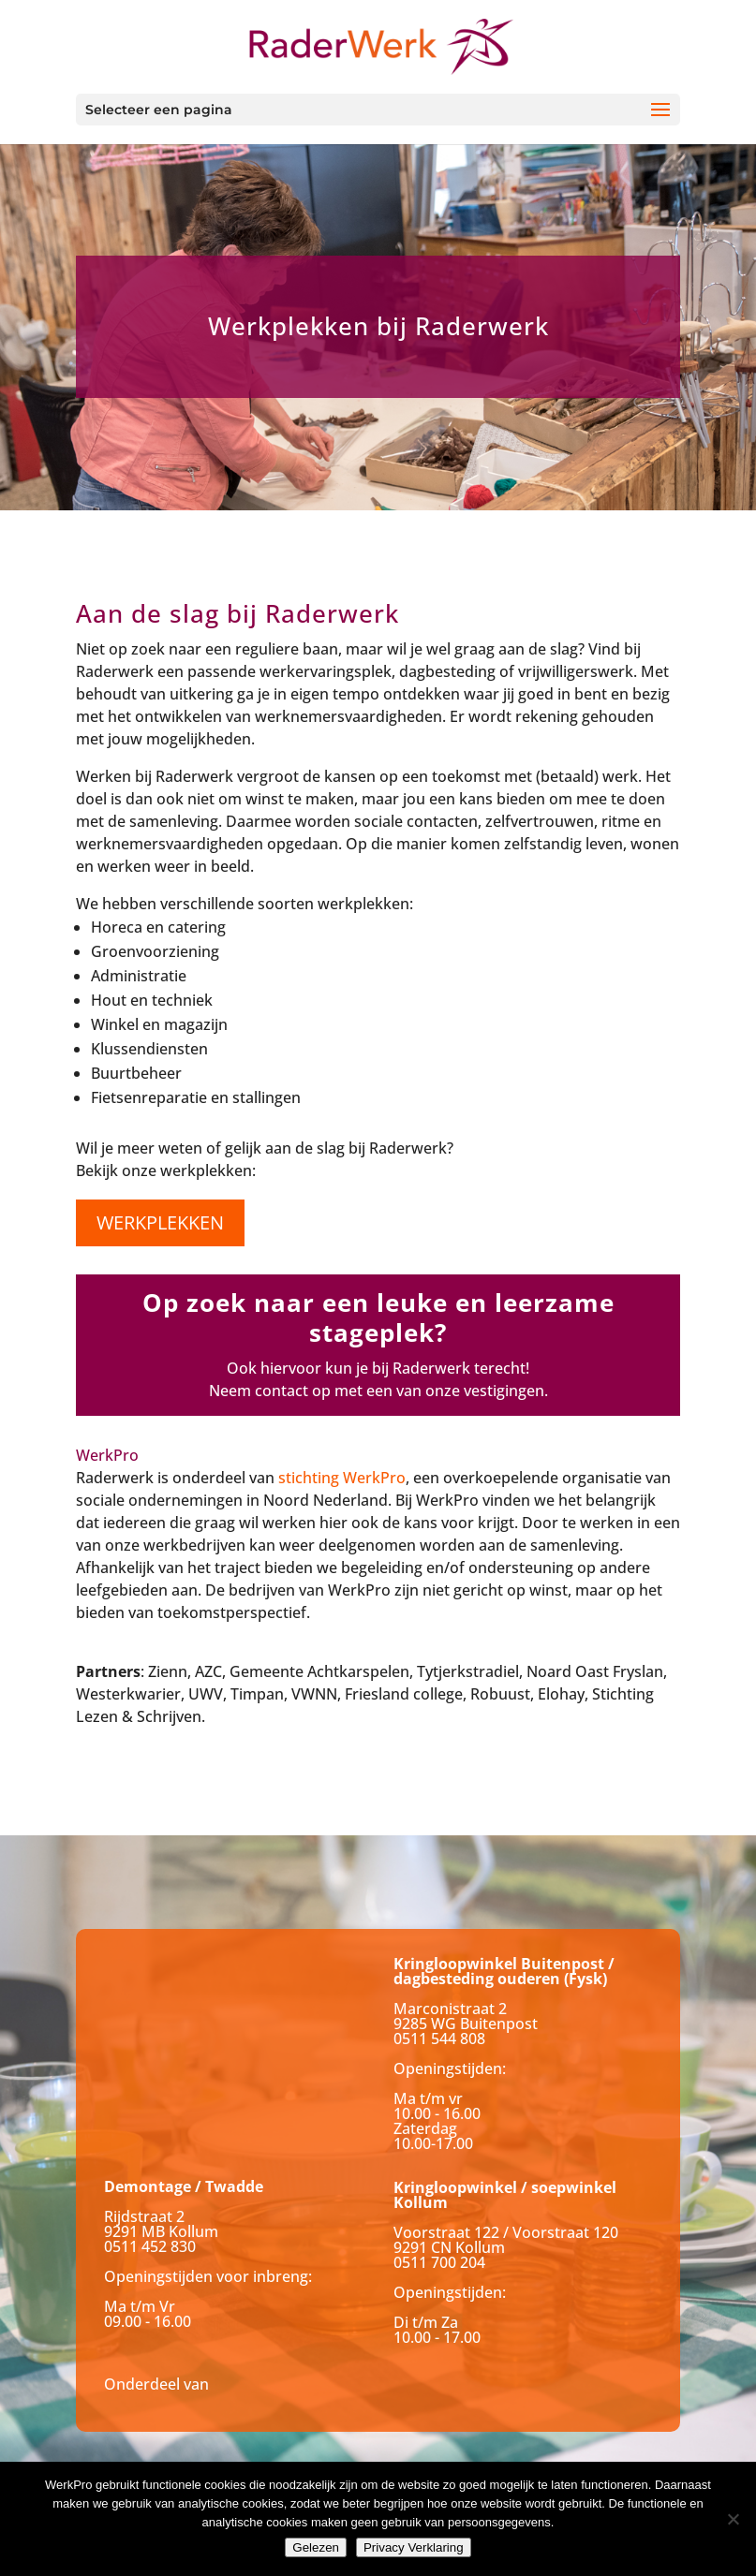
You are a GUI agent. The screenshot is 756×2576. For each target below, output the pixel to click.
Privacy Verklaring (413, 2547)
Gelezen (315, 2547)
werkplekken (160, 1222)
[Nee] (732, 2519)
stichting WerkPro (342, 1477)
